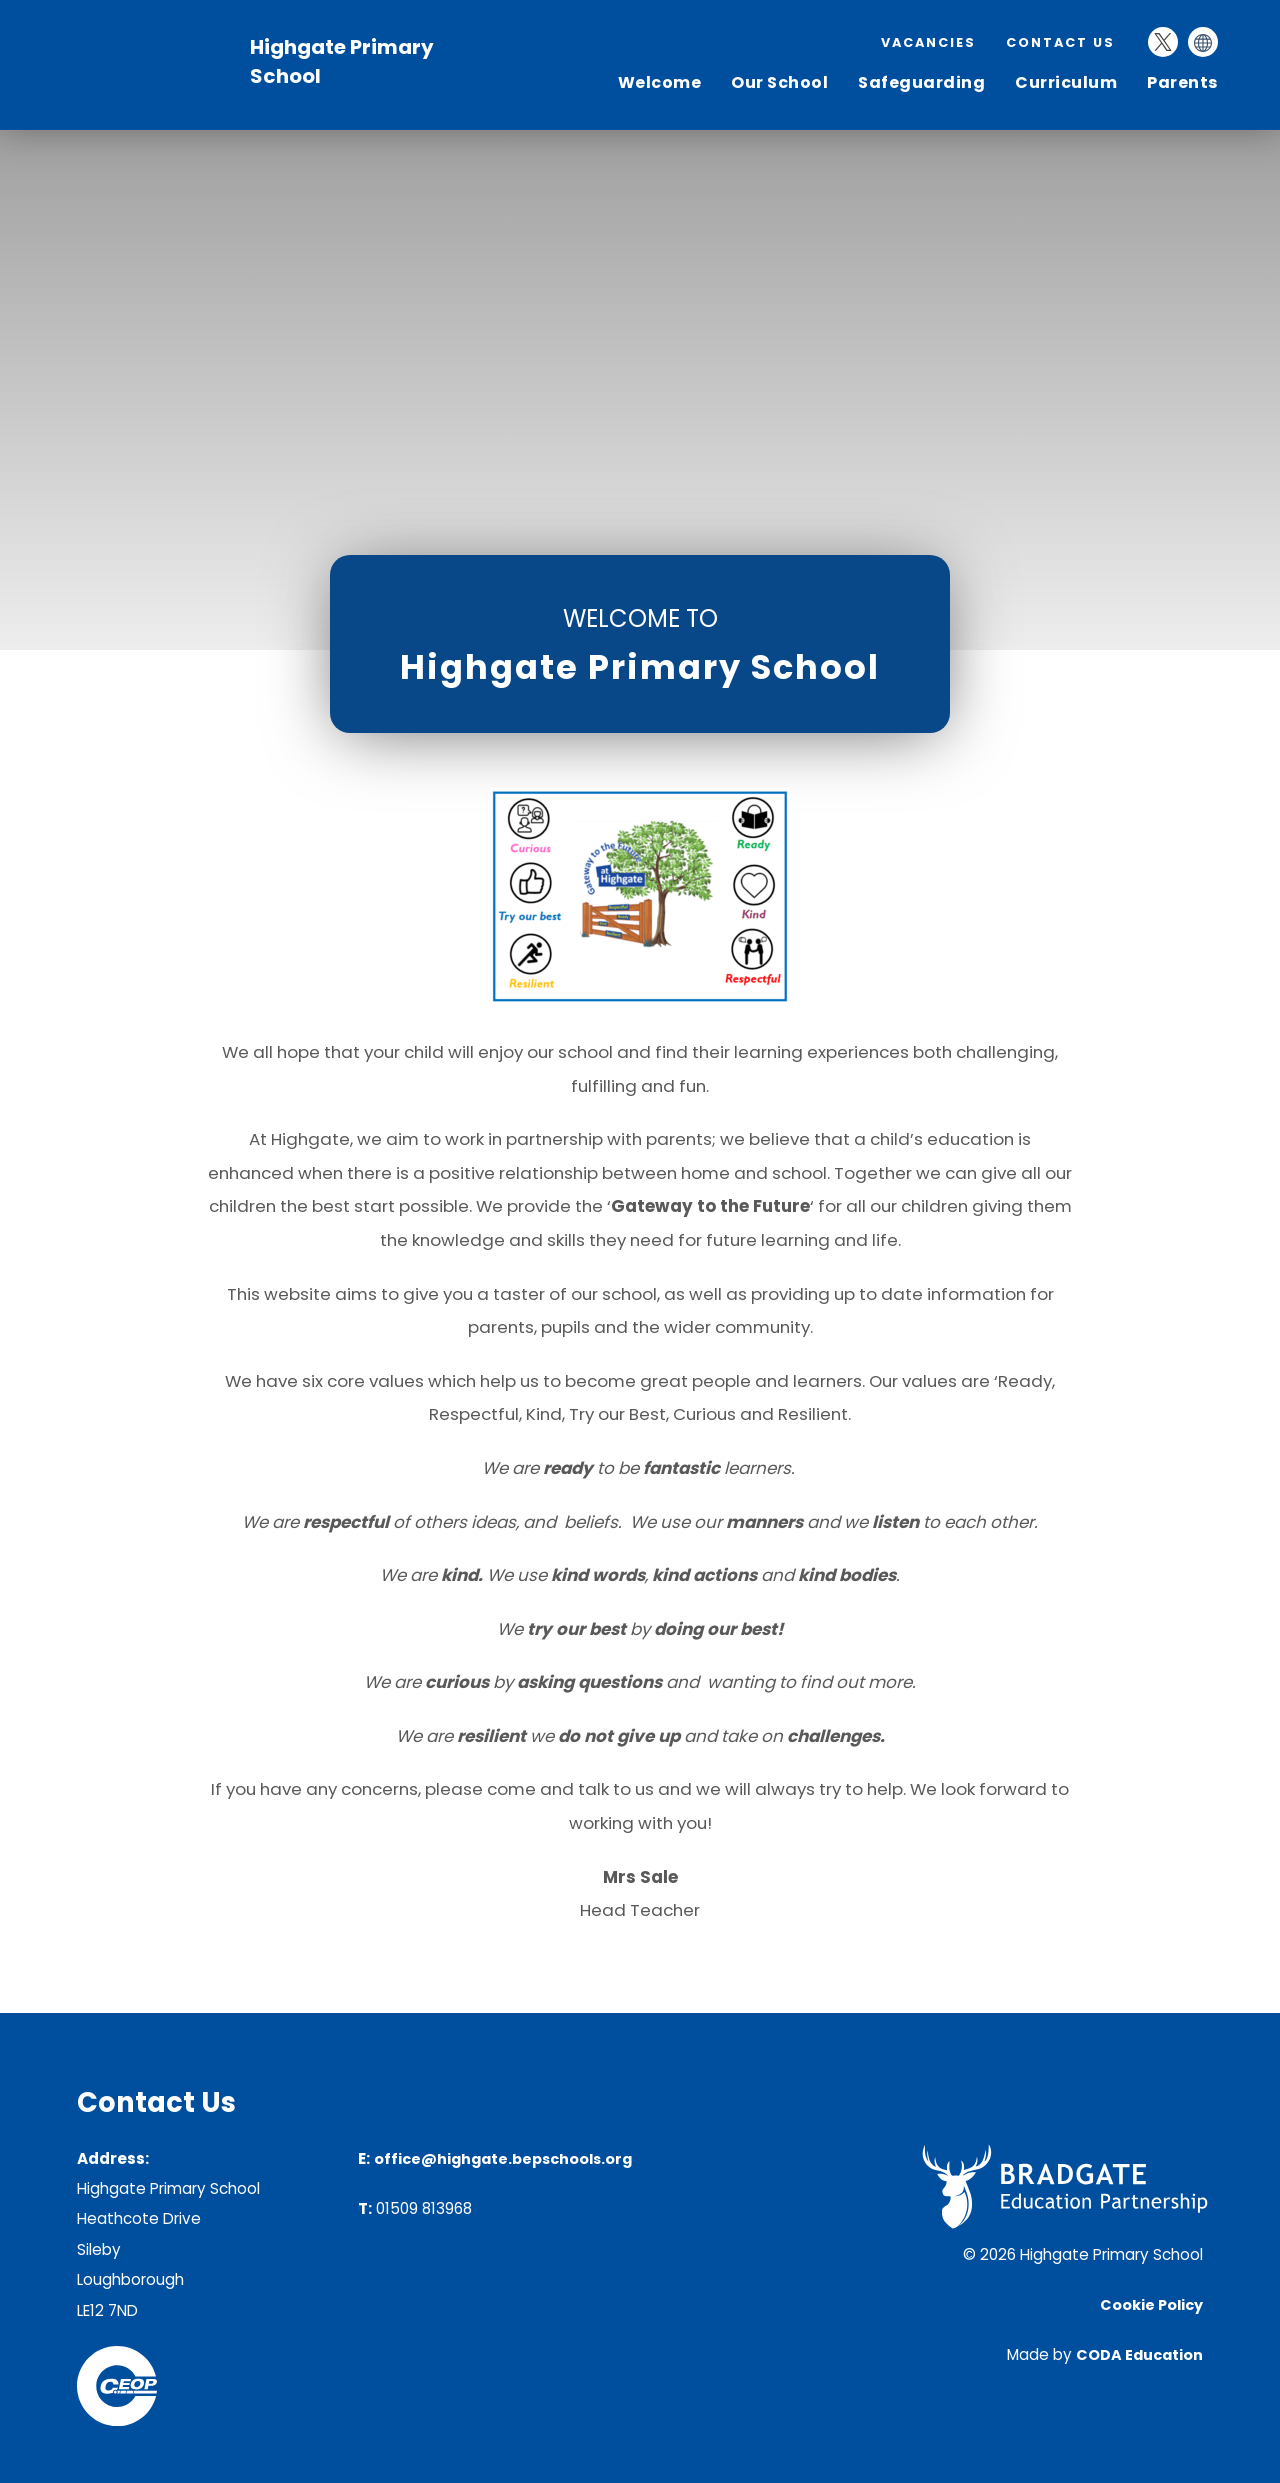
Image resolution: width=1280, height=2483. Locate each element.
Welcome (660, 82)
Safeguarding (921, 82)
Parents (1182, 82)
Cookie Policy (1151, 2305)
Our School (779, 82)
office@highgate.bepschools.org (503, 2159)
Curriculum (1066, 82)
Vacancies (928, 42)
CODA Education (1139, 2355)
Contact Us (1060, 42)
